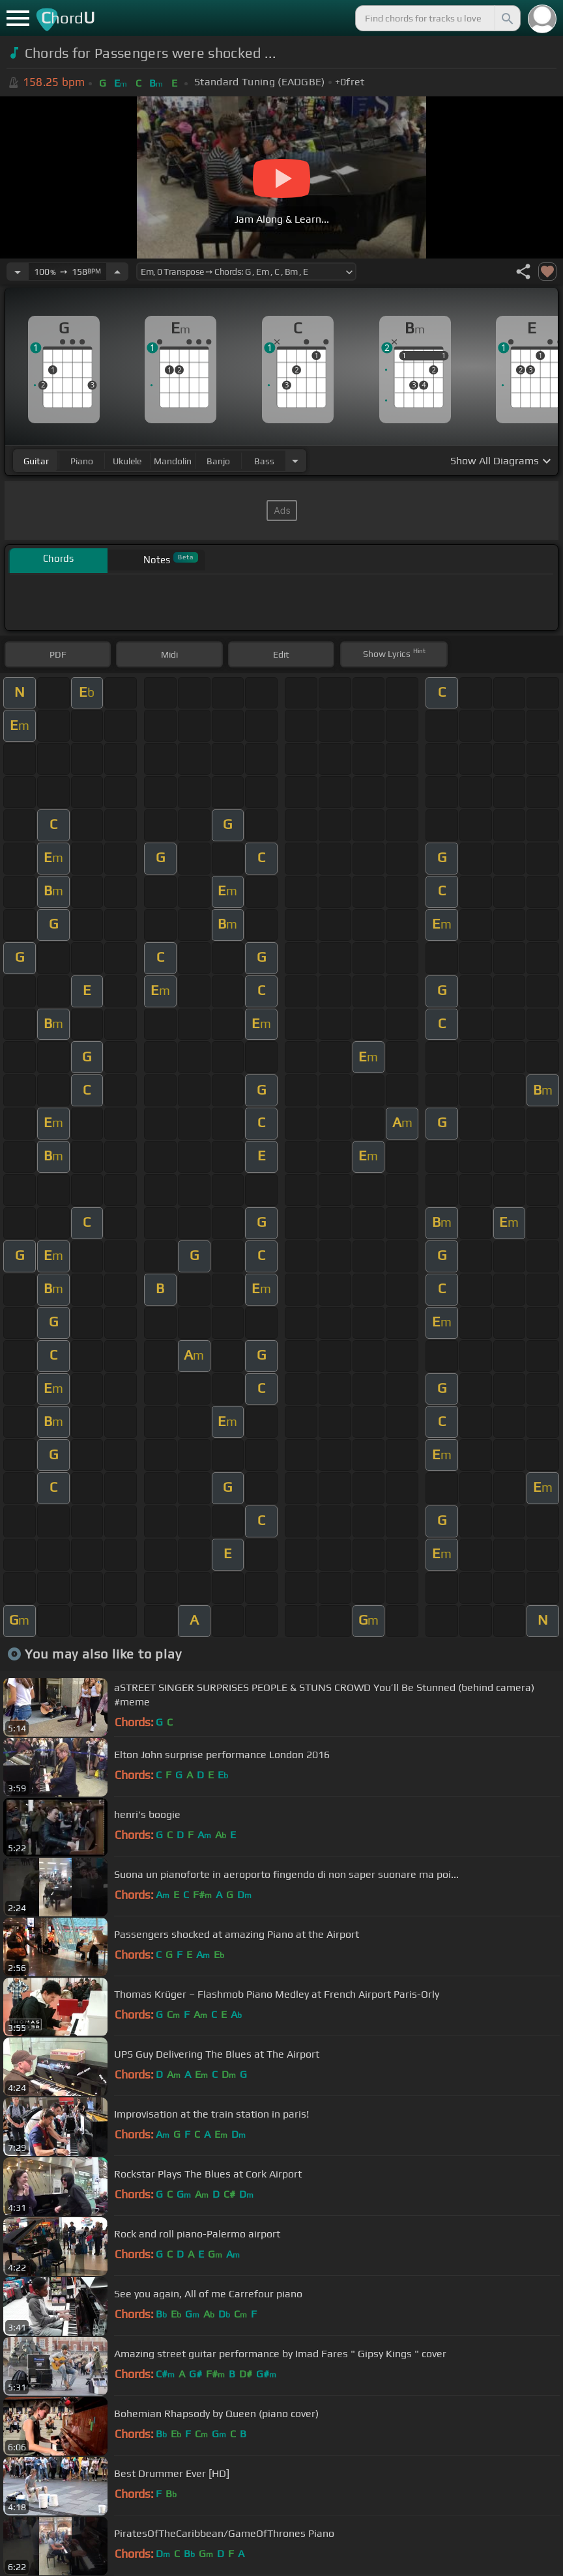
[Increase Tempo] (117, 271)
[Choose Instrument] (295, 461)
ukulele (127, 461)
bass (264, 461)
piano (81, 461)
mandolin (173, 461)
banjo (218, 461)
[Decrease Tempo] (18, 271)
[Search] (506, 18)
